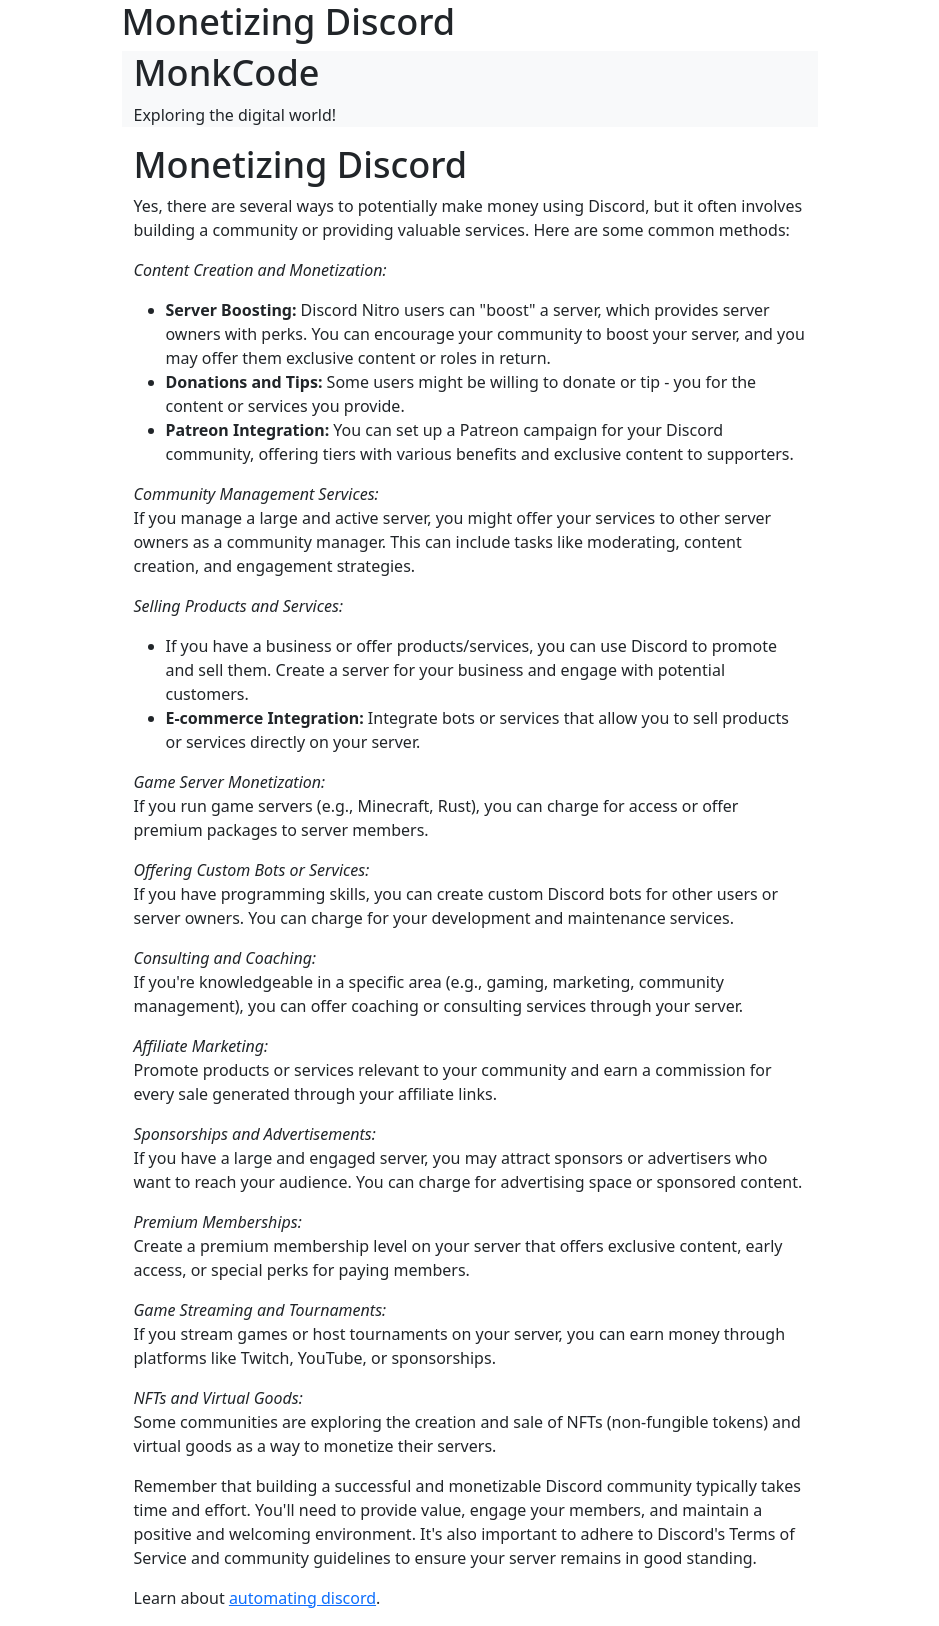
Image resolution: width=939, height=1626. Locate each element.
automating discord (302, 1598)
